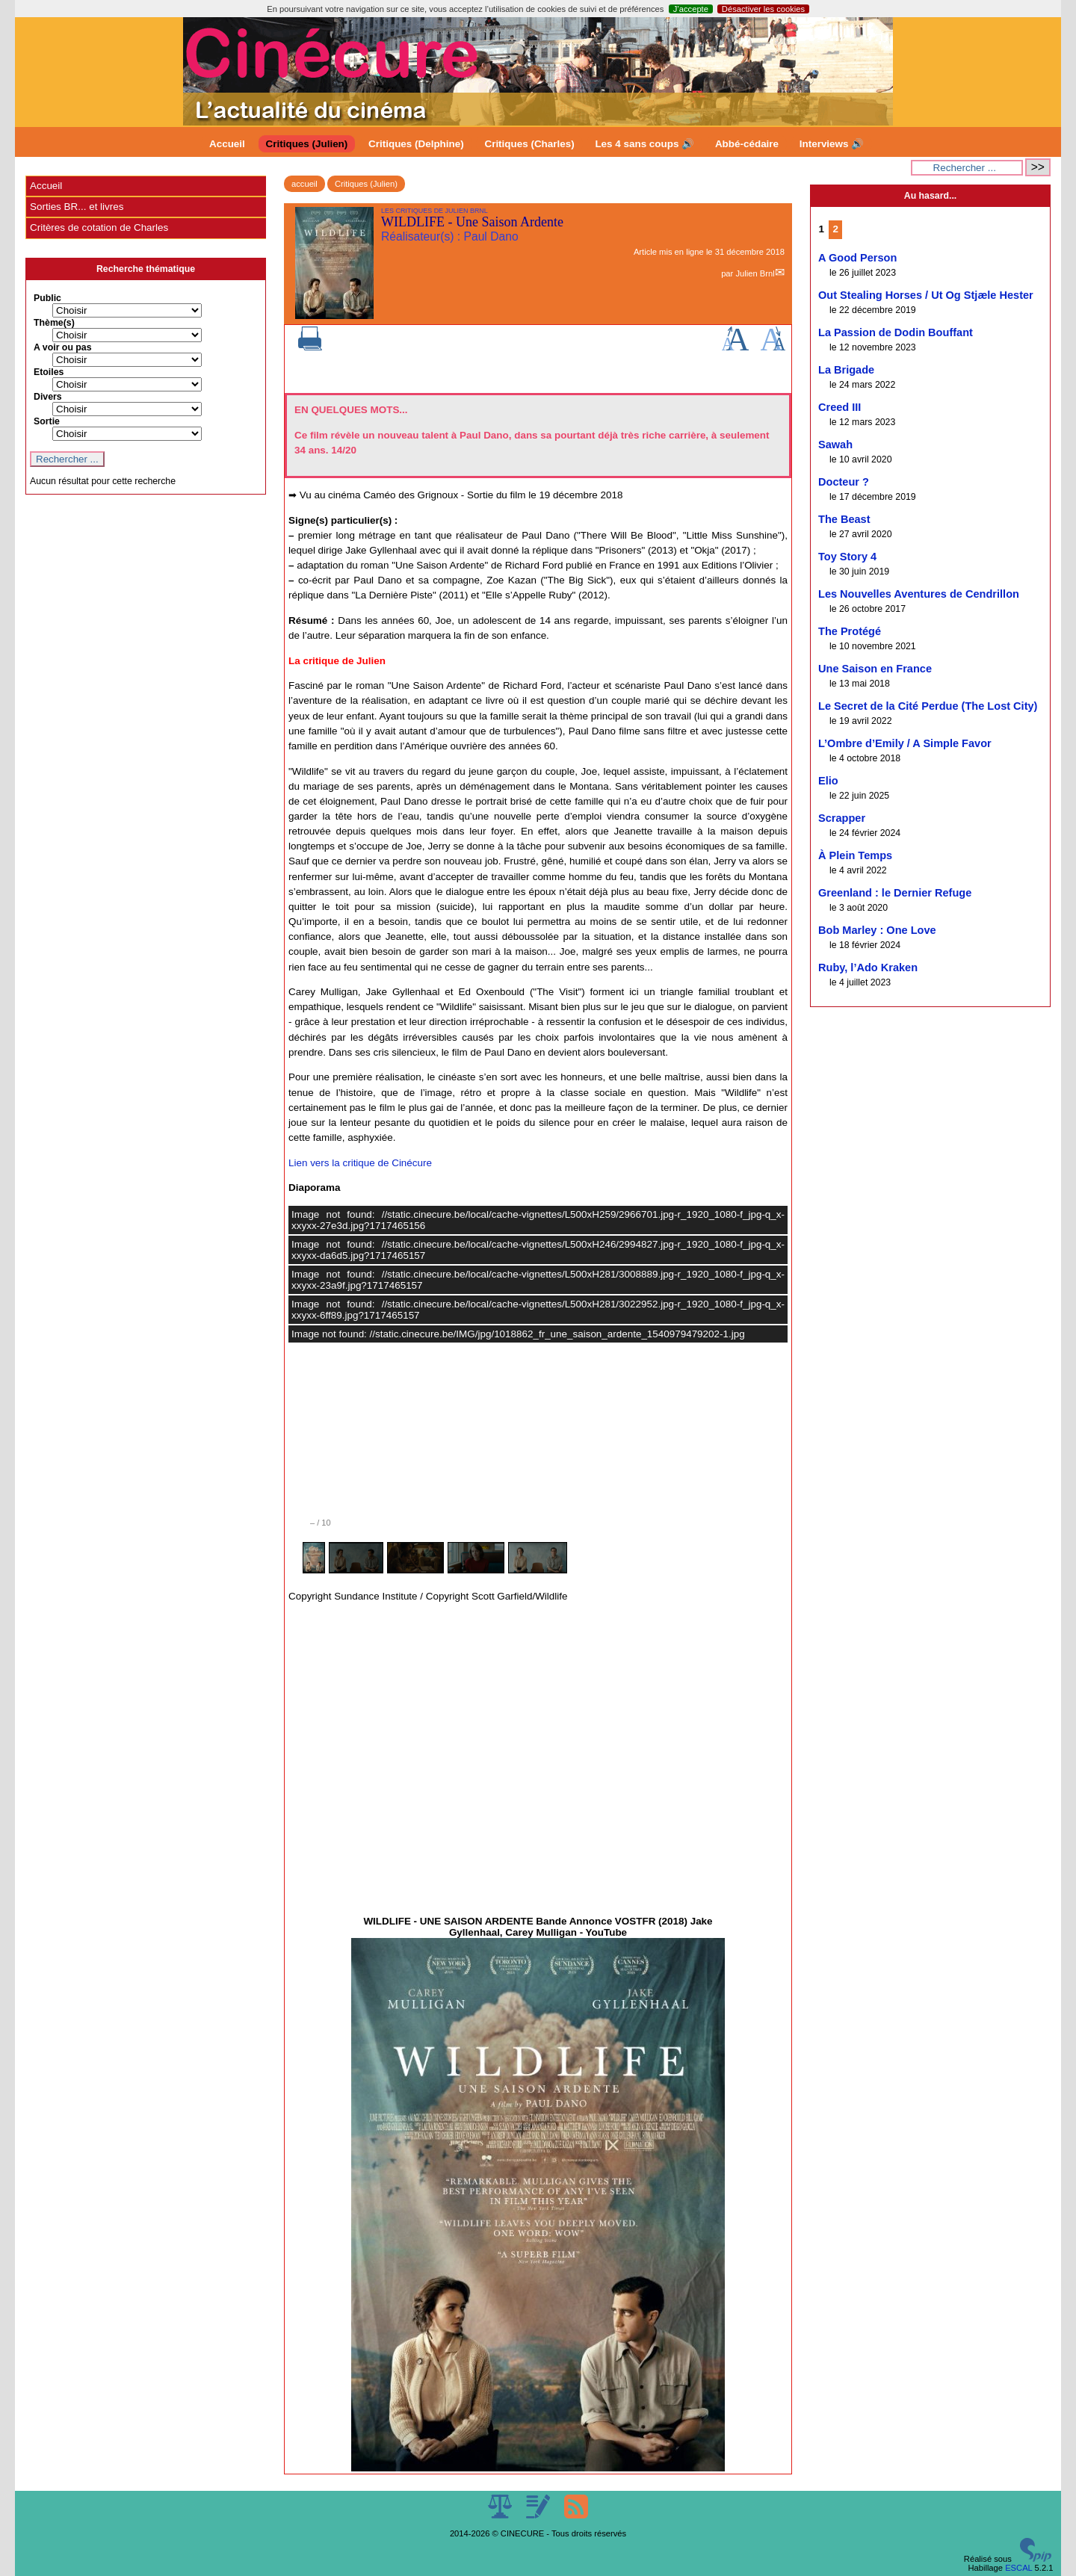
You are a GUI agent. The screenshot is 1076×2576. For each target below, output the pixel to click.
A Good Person (857, 258)
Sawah (835, 445)
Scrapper (841, 818)
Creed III (839, 407)
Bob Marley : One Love (877, 930)
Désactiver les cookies (763, 8)
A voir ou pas (63, 347)
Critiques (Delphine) (416, 143)
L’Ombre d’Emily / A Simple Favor (905, 743)
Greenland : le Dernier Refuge (894, 893)
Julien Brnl (754, 273)
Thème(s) (54, 323)
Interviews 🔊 (832, 143)
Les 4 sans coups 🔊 (644, 143)
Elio (828, 781)
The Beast (844, 519)
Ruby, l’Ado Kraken (868, 967)
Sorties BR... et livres (76, 206)
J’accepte (690, 8)
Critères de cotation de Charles (99, 227)
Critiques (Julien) (307, 143)
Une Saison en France (875, 669)
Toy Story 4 (847, 557)
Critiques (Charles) (529, 143)
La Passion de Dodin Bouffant (895, 332)
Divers (48, 396)
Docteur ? (843, 482)
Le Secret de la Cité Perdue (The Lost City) (927, 706)
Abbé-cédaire (747, 143)
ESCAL (1018, 2567)
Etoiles (49, 372)
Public (47, 298)
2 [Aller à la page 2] (835, 229)
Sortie (47, 421)
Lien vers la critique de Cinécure (360, 1162)
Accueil (227, 143)
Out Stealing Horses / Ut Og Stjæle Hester (925, 295)
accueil (304, 183)
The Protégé (849, 631)
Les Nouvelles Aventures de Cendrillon (918, 594)
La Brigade (846, 370)
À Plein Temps (855, 855)
